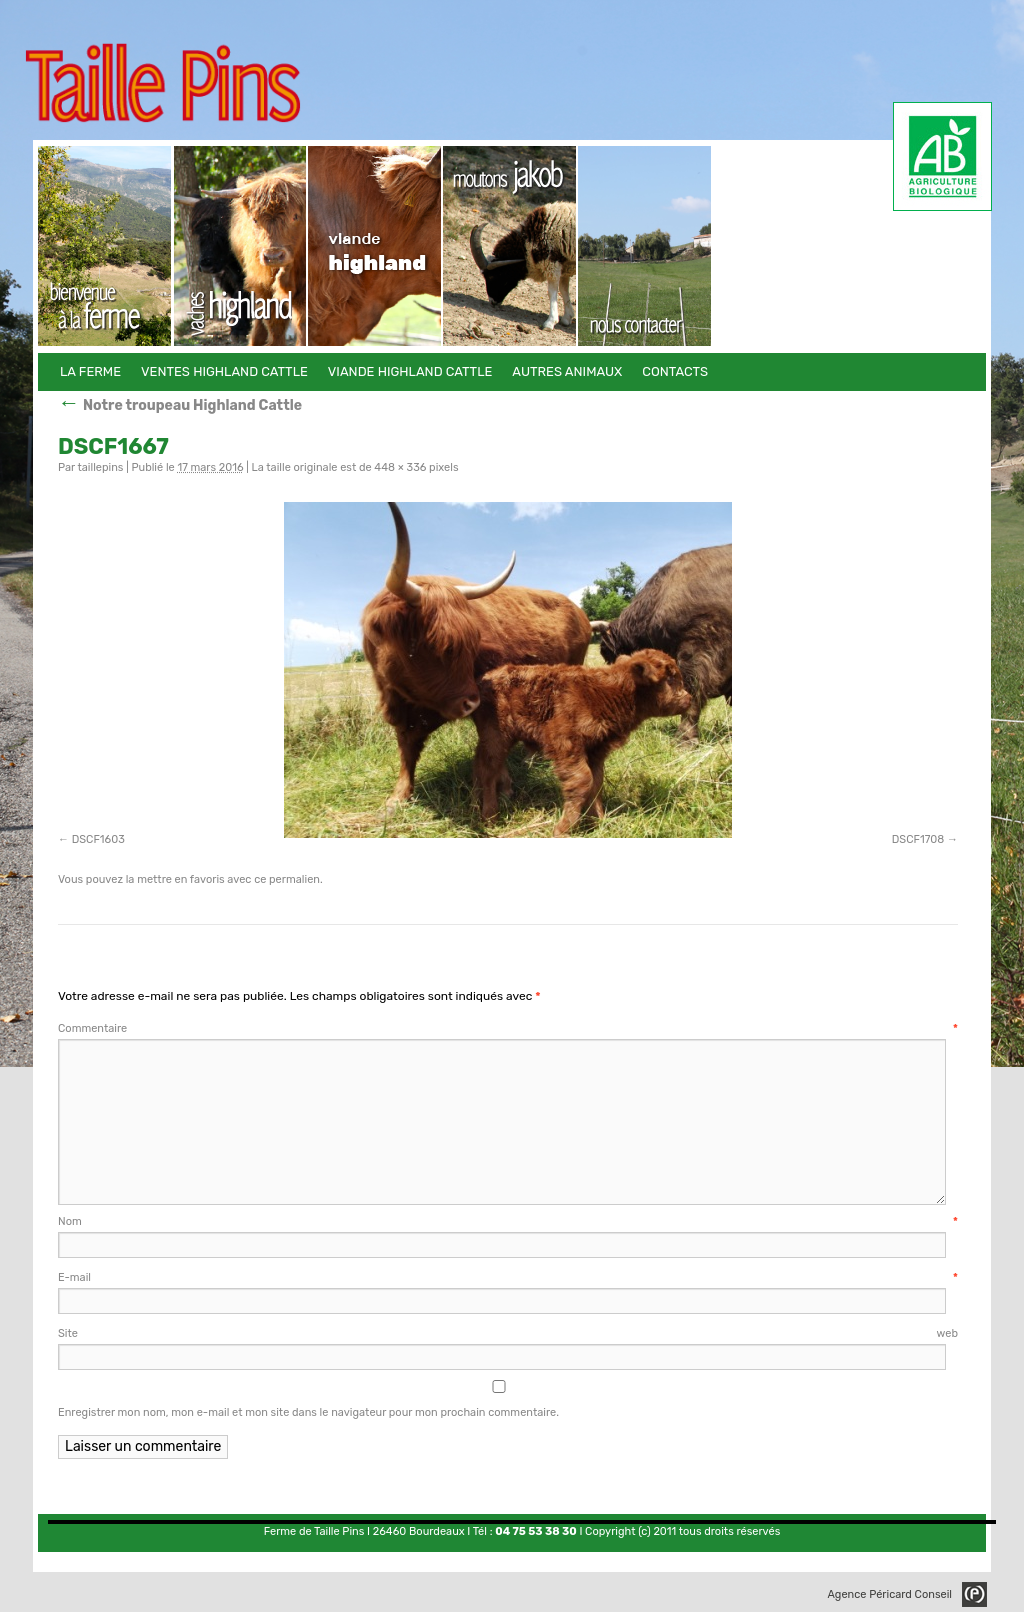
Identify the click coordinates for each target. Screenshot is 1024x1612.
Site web (508, 1333)
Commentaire (508, 1028)
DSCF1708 (918, 839)
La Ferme (105, 246)
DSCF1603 (98, 839)
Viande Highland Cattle (375, 246)
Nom (508, 1221)
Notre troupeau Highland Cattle (180, 405)
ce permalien (287, 879)
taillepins (100, 467)
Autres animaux (510, 246)
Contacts (645, 246)
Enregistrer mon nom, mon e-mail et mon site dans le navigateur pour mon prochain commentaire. (308, 1412)
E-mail (508, 1277)
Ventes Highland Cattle (240, 246)
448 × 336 (400, 467)
